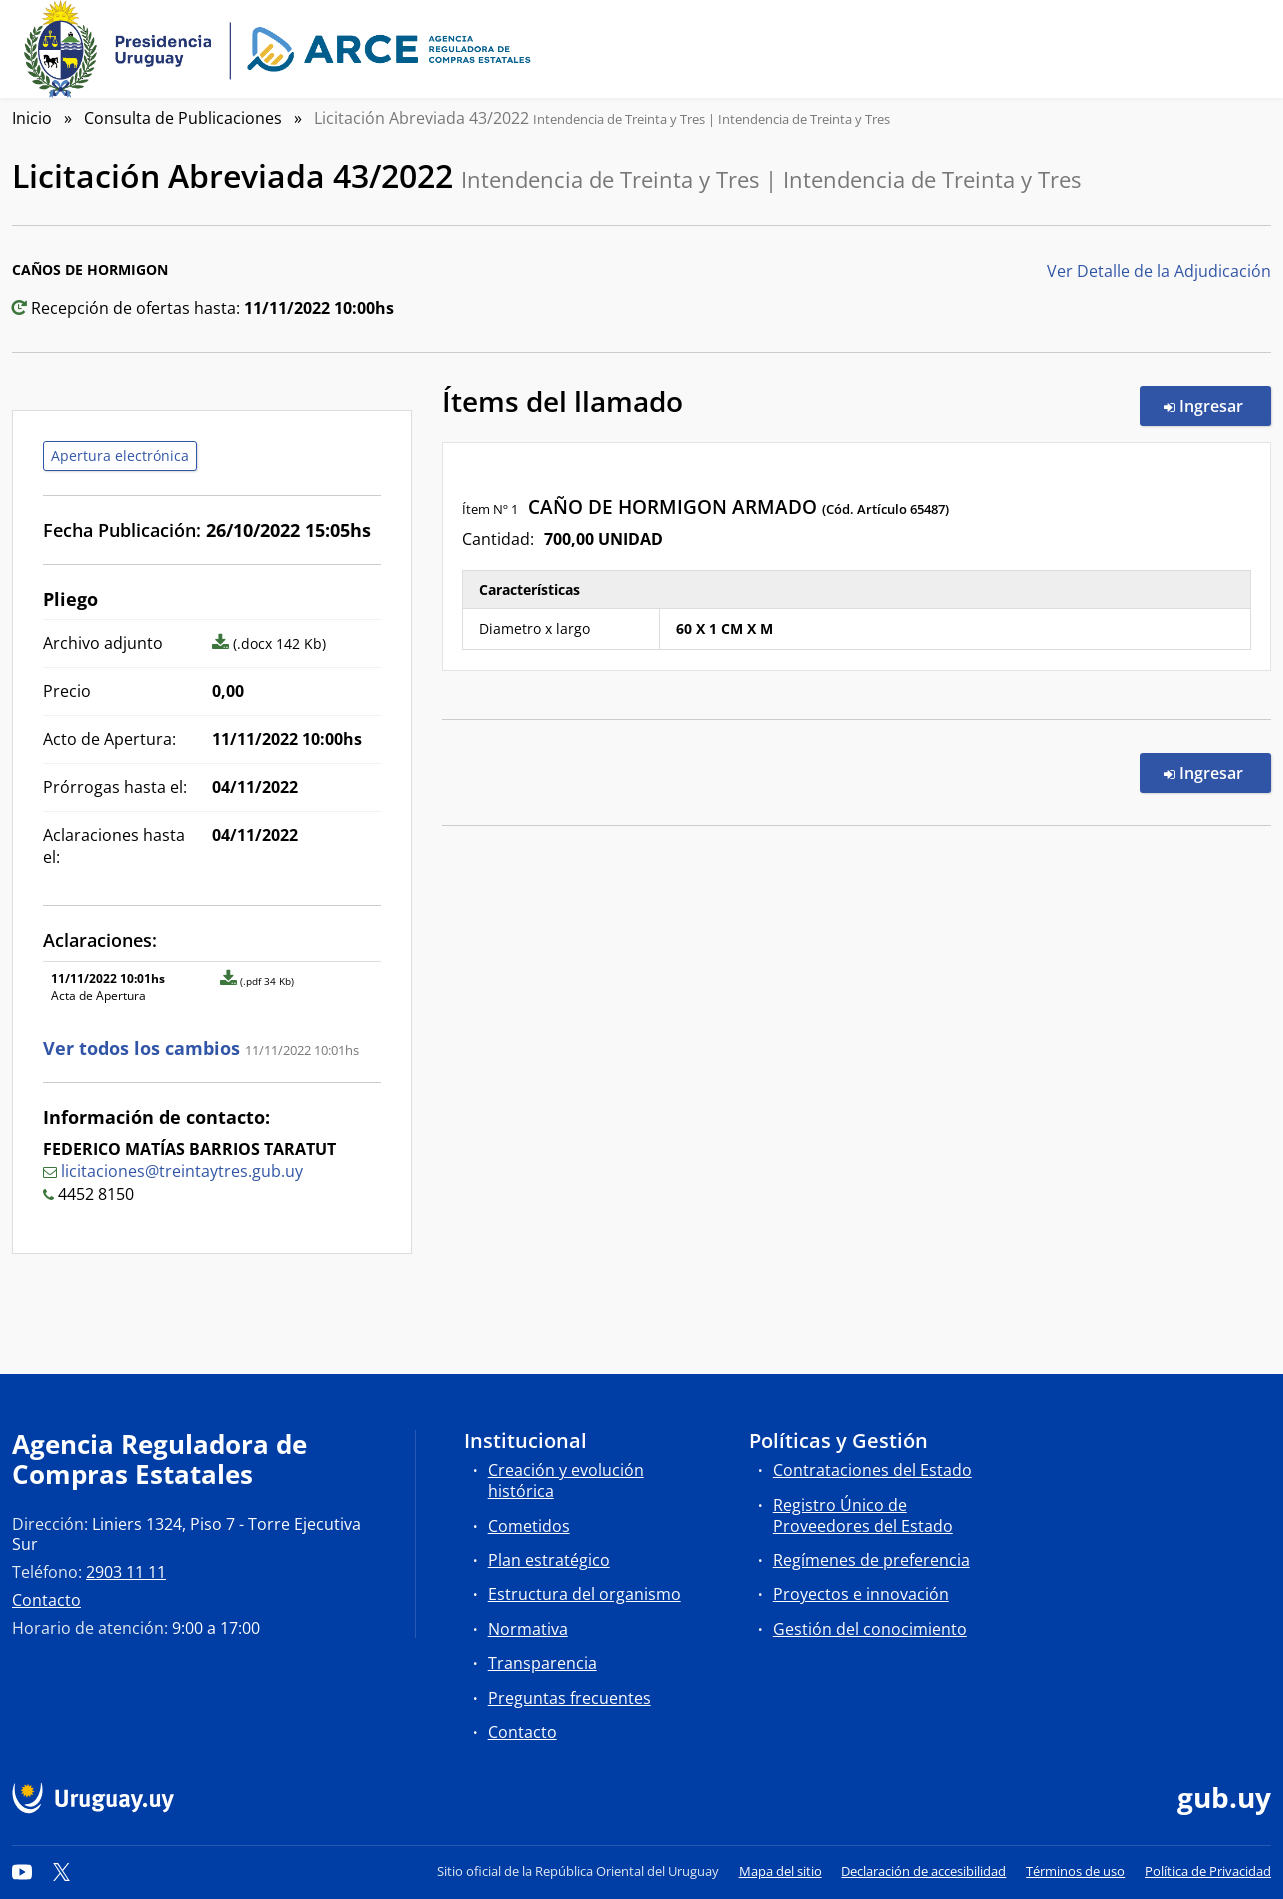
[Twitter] (62, 1871)
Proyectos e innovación (861, 1594)
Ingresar (1217, 405)
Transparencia (542, 1663)
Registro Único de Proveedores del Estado (863, 1515)
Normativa (528, 1629)
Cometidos (529, 1526)
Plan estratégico (549, 1560)
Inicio (32, 118)
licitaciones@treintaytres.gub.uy (182, 1171)
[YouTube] (22, 1871)
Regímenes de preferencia (871, 1560)
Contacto (46, 1600)
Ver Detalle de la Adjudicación (1159, 271)
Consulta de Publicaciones (183, 118)
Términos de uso (1075, 1871)
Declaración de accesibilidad (923, 1871)
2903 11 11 (126, 1572)
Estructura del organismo (584, 1594)
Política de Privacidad (1208, 1871)
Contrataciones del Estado (872, 1470)
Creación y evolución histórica (566, 1480)
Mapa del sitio (780, 1871)
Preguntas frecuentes (569, 1698)
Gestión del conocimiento (870, 1629)
